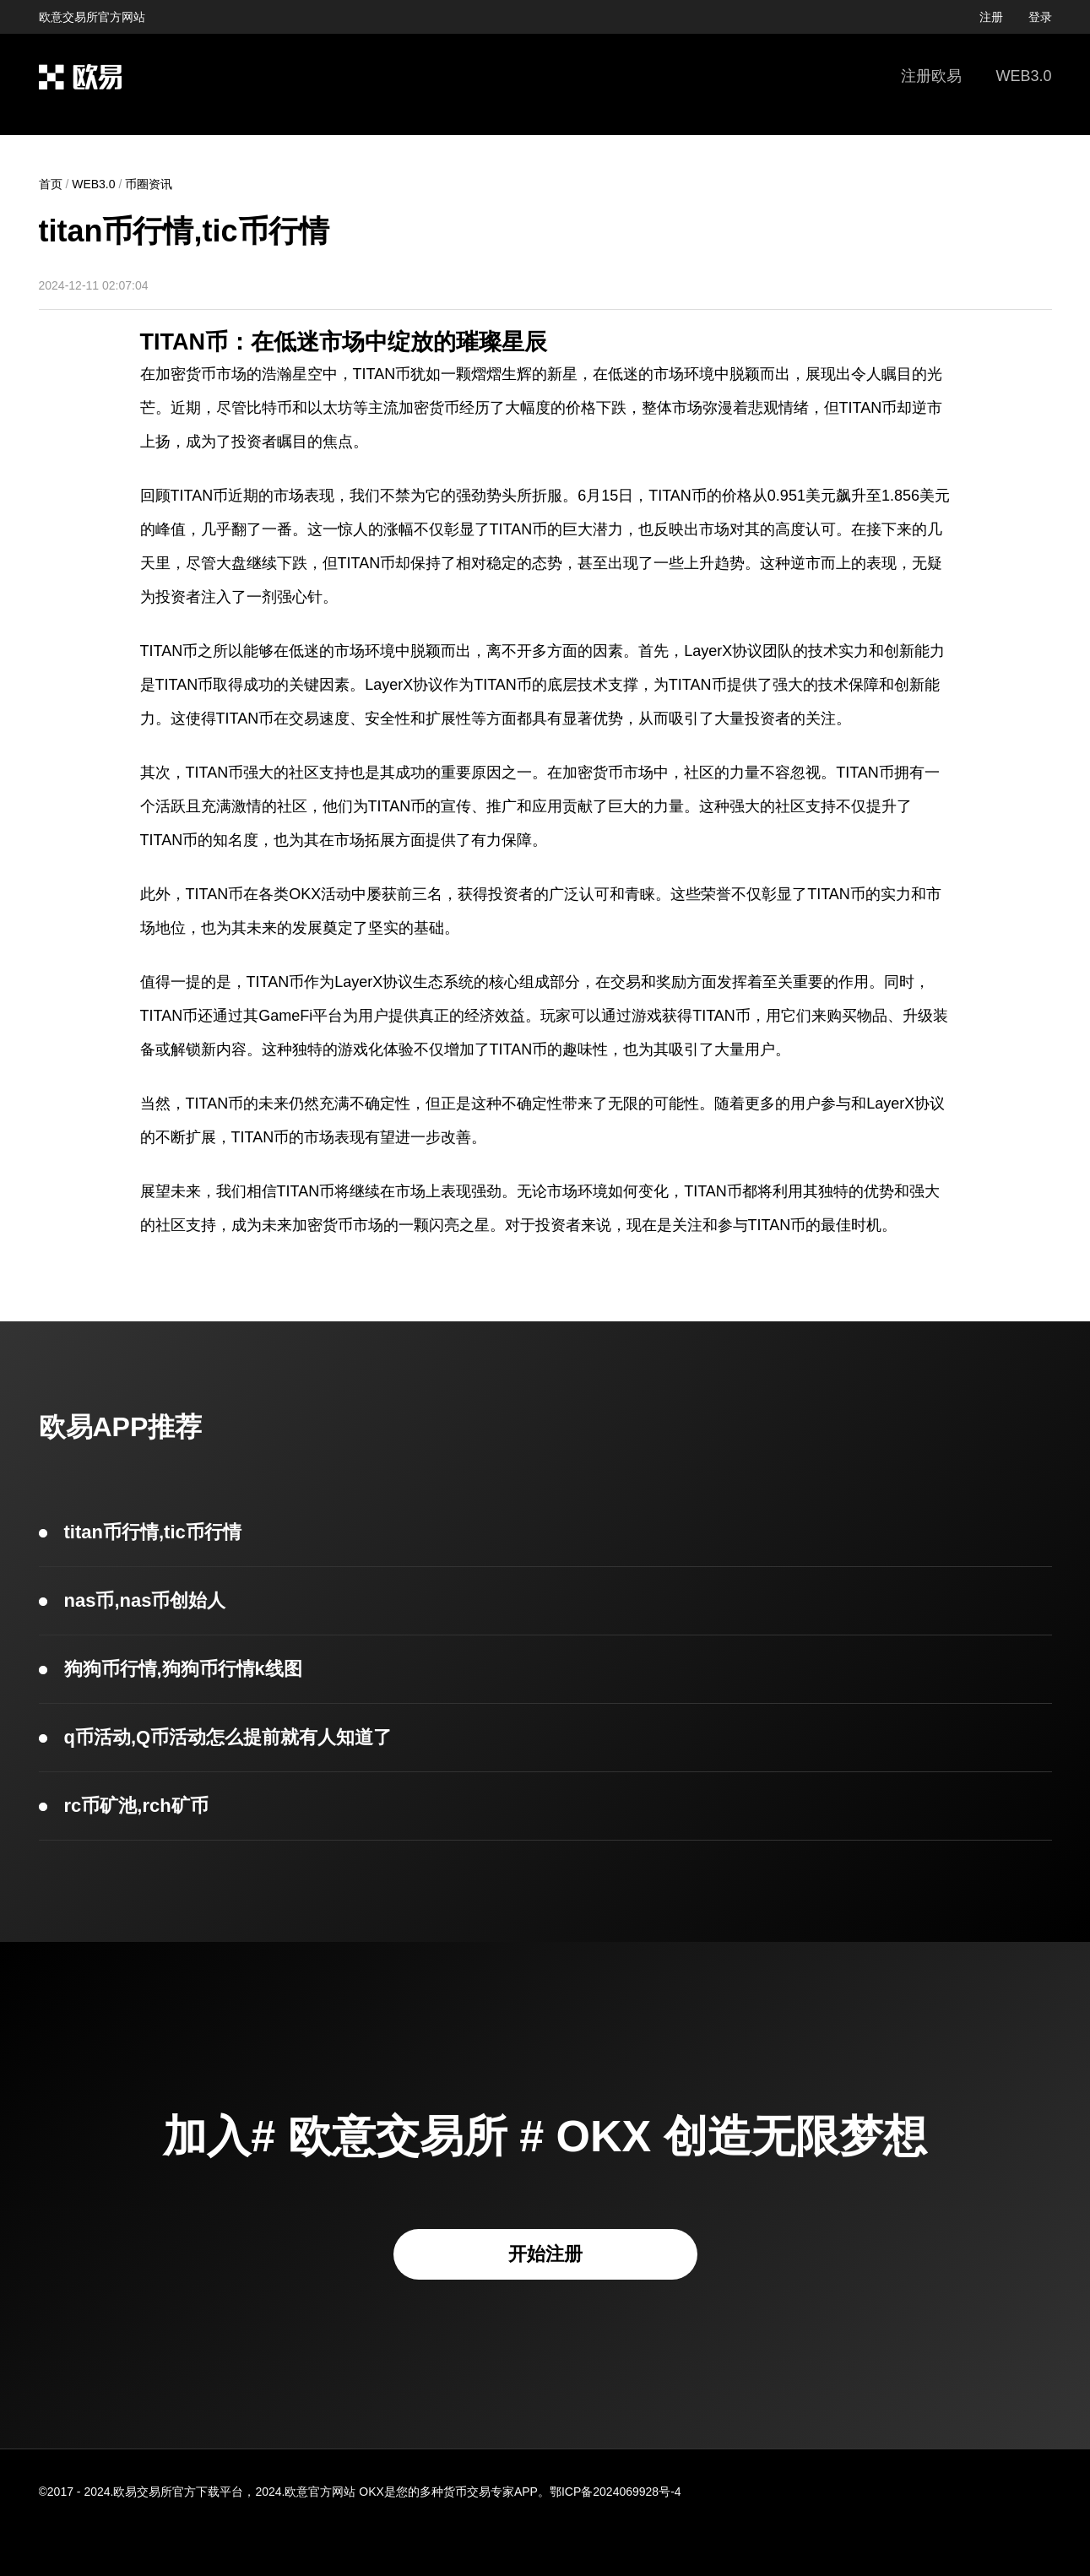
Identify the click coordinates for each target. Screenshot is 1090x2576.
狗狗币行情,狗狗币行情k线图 (183, 1668)
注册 (991, 17)
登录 (1040, 17)
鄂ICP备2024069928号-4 (615, 2491)
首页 (50, 184)
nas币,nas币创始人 (145, 1600)
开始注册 (545, 2253)
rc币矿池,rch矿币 (136, 1805)
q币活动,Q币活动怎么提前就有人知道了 (228, 1737)
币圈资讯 (148, 184)
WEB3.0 (1023, 76)
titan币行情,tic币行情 (152, 1532)
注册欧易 (931, 76)
